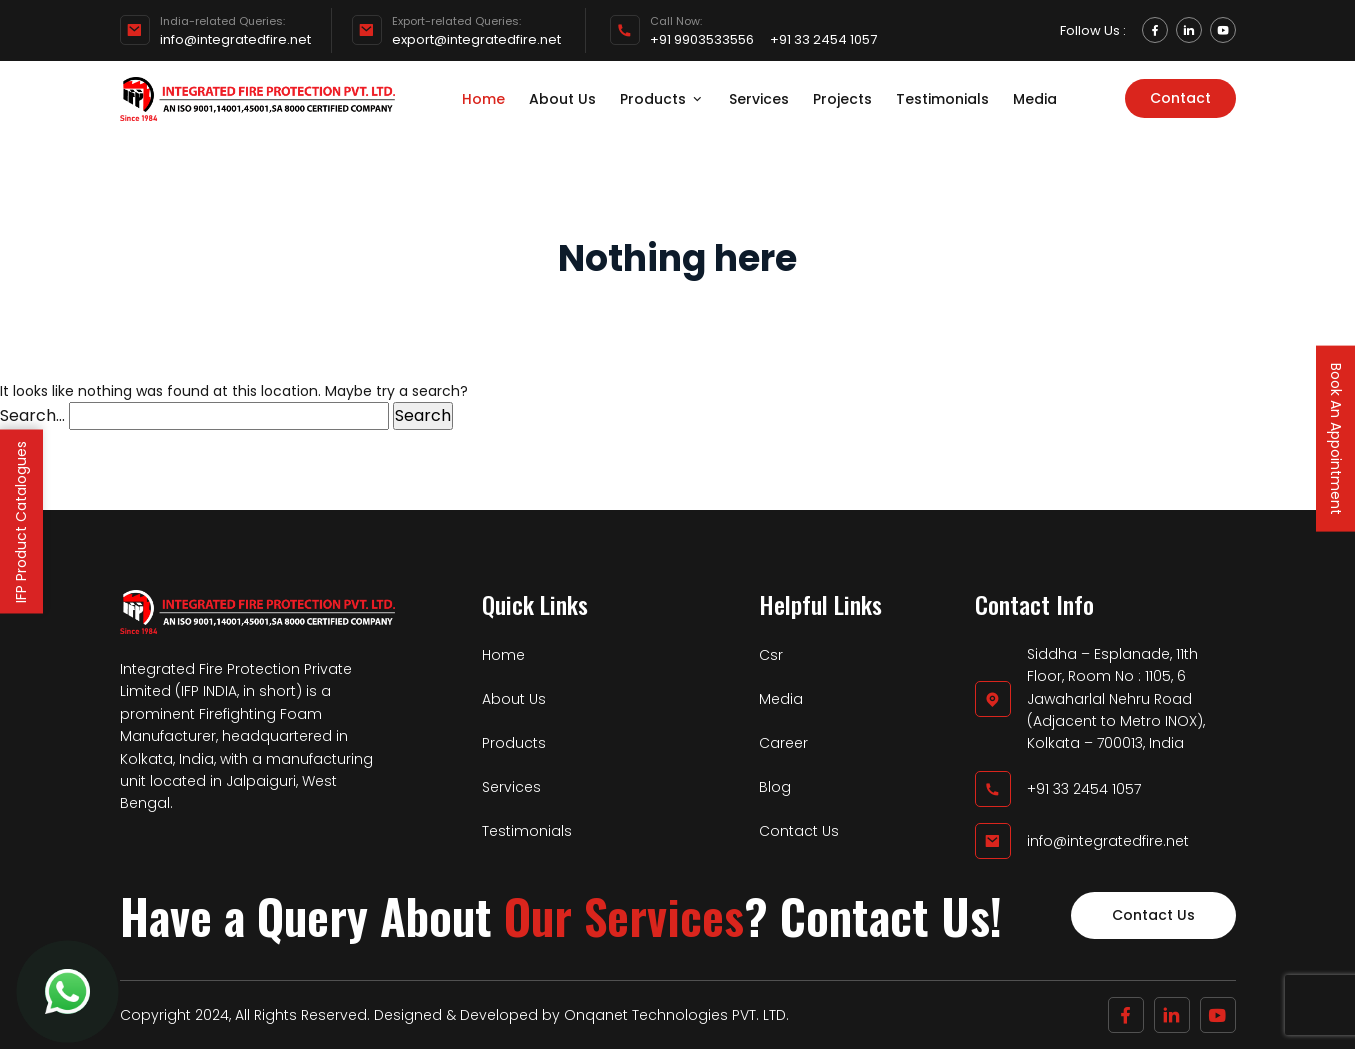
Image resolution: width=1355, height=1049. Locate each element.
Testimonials (942, 99)
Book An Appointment (1336, 438)
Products (662, 99)
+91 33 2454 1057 (823, 40)
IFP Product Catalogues (21, 521)
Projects (842, 99)
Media (1035, 99)
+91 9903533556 (702, 40)
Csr (771, 655)
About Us (562, 99)
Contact (1180, 98)
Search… (32, 415)
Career (783, 743)
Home (483, 99)
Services (759, 99)
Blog (775, 787)
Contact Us (799, 831)
